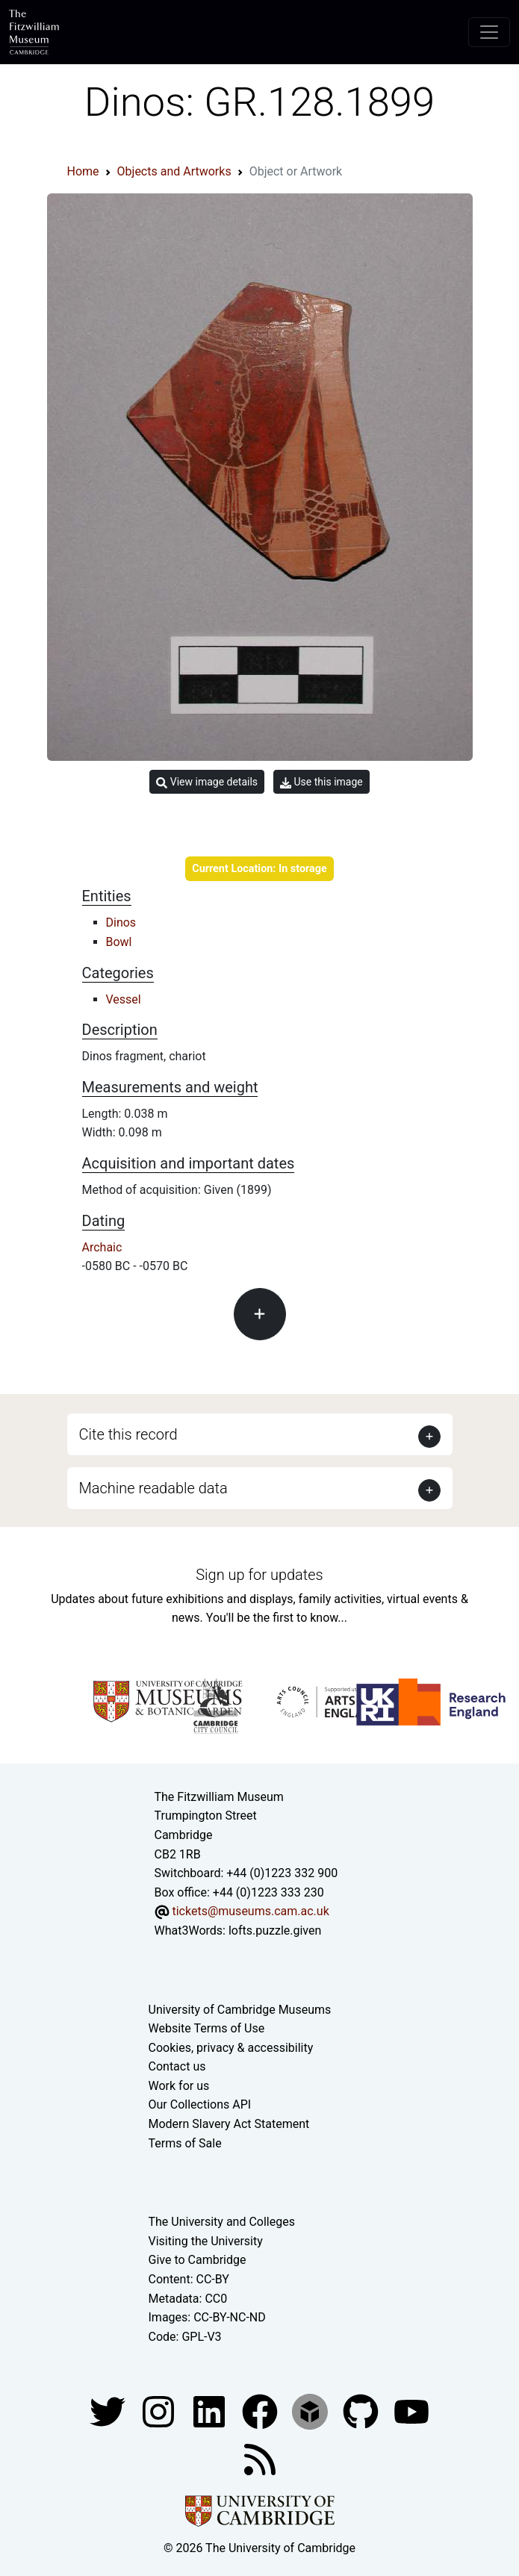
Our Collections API (200, 2104)
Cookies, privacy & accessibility (231, 2048)
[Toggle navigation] (489, 32)
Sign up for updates (259, 1575)
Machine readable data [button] (153, 1488)
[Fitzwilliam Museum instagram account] (159, 2411)
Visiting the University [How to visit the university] (206, 2241)
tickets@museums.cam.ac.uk (250, 1911)
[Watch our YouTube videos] (411, 2411)
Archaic (102, 1247)
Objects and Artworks (174, 171)
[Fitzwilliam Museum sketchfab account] (311, 2411)
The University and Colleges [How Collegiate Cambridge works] (222, 2222)
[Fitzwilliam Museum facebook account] (210, 2411)
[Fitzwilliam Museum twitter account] (109, 2411)
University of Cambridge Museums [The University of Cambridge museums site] (240, 2010)
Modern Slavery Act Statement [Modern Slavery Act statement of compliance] (229, 2124)
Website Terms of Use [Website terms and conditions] (207, 2028)
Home (83, 171)
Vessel (123, 999)
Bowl (119, 942)
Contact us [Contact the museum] (177, 2066)
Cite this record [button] (128, 1434)
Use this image (321, 782)
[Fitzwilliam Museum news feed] (260, 2459)
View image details (207, 782)
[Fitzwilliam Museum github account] (362, 2411)
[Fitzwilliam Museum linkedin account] (261, 2411)
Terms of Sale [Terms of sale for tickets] (185, 2143)
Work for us (179, 2086)
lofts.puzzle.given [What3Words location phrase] (275, 1930)
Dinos (121, 922)
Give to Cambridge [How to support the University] (197, 2260)
